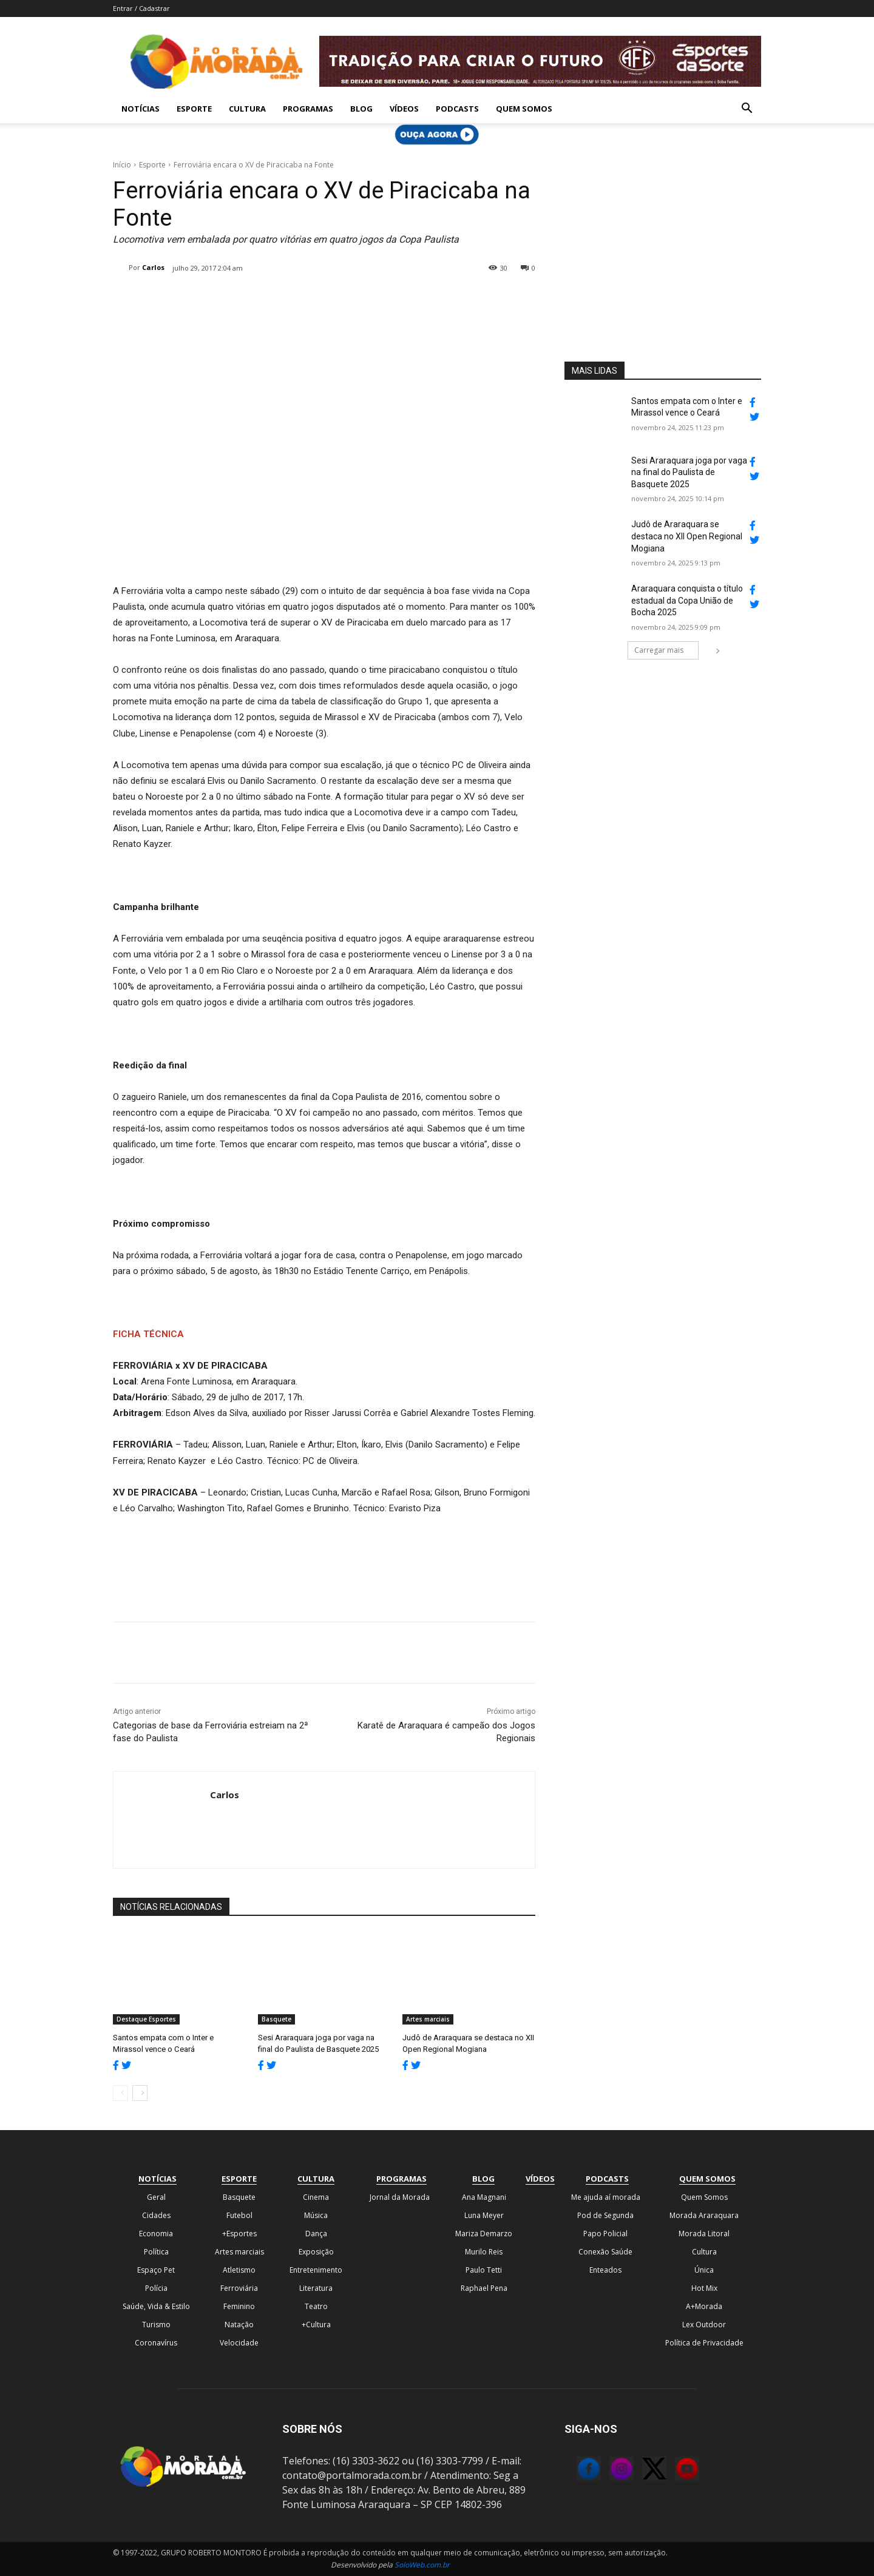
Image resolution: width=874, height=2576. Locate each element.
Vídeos (404, 108)
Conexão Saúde (605, 2252)
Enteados (605, 2270)
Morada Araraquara (704, 2215)
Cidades (156, 2215)
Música (316, 2215)
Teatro (316, 2306)
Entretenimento (316, 2270)
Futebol (239, 2215)
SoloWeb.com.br (422, 2565)
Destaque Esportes (146, 2019)
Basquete (276, 2019)
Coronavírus (156, 2343)
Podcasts (457, 108)
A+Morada (704, 2306)
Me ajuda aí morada (605, 2197)
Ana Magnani (484, 2197)
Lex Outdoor (704, 2324)
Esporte (194, 108)
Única (704, 2270)
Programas (308, 108)
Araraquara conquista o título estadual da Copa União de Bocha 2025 (687, 600)
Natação (239, 2324)
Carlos (153, 267)
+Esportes (239, 2233)
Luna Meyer (484, 2215)
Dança (316, 2233)
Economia (156, 2233)
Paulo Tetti (484, 2270)
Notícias (140, 108)
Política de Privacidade (704, 2343)
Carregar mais (666, 650)
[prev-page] (120, 2093)
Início (122, 165)
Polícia (156, 2288)
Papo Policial (605, 2233)
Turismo (156, 2324)
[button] (746, 109)
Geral (156, 2197)
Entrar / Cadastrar (141, 8)
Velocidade (239, 2343)
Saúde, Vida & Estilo (156, 2306)
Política (156, 2252)
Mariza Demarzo (483, 2233)
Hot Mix (704, 2288)
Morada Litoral (704, 2233)
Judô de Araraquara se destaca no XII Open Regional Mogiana (686, 536)
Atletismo (239, 2270)
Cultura (247, 108)
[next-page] (139, 2093)
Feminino (239, 2306)
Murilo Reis (484, 2252)
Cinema (316, 2197)
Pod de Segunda (605, 2215)
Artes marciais (428, 2019)
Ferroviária (239, 2288)
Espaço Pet (156, 2270)
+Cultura (316, 2324)
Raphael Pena (484, 2288)
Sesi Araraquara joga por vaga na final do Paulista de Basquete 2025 (689, 472)
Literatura (316, 2288)
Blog (361, 108)
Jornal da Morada (400, 2197)
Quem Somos (524, 108)
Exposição (316, 2252)
